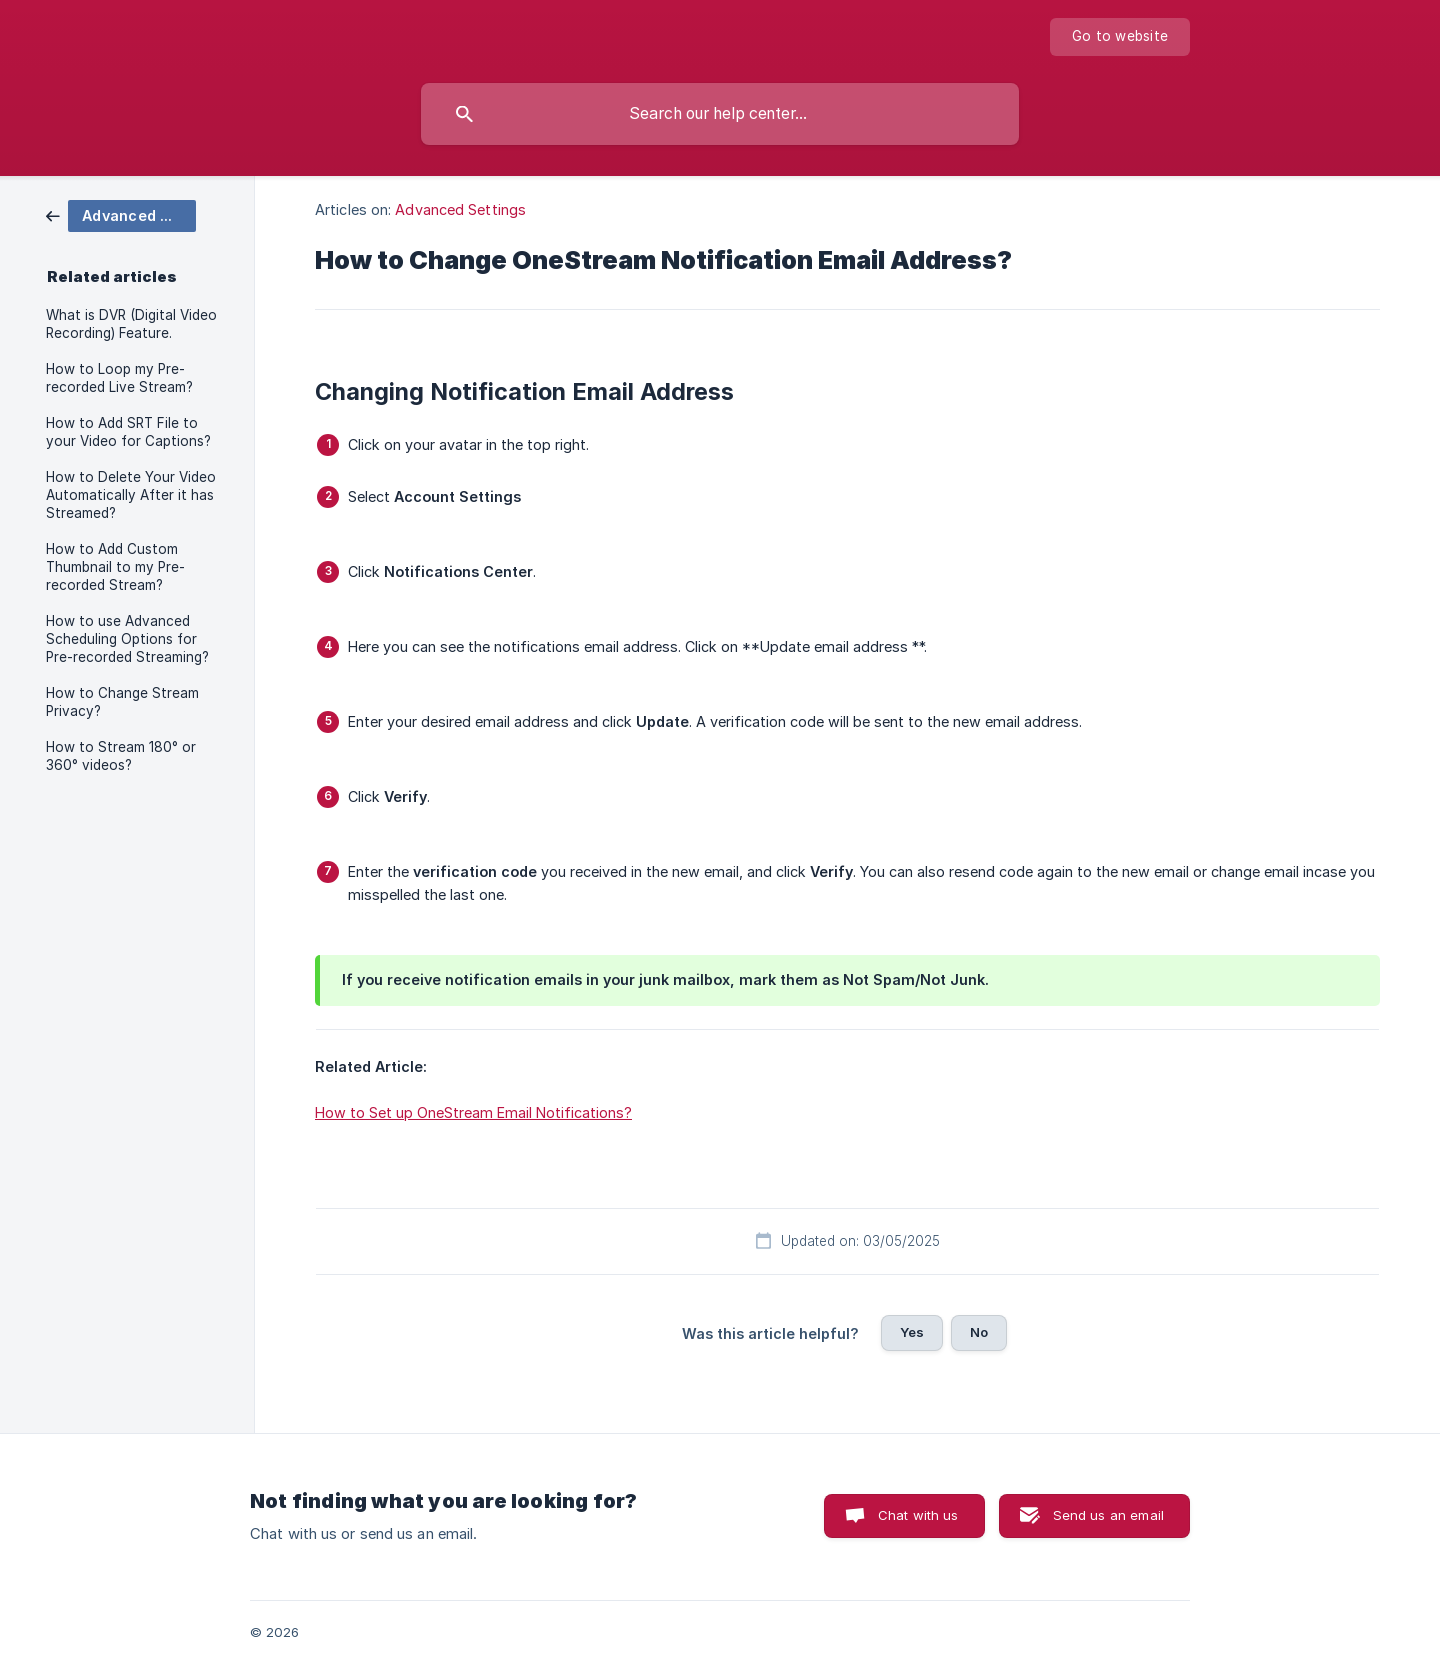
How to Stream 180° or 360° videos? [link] (121, 756)
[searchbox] (720, 114)
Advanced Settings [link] (460, 209)
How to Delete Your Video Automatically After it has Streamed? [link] (131, 495)
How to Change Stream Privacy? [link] (122, 702)
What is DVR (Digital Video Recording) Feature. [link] (131, 324)
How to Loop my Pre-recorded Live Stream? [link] (119, 378)
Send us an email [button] (1108, 1515)
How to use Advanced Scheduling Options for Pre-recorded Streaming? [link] (127, 639)
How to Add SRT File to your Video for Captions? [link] (128, 432)
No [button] (979, 1332)
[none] (1120, 37)
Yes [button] (912, 1332)
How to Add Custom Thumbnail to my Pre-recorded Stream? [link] (115, 567)
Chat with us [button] (918, 1515)
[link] (121, 214)
